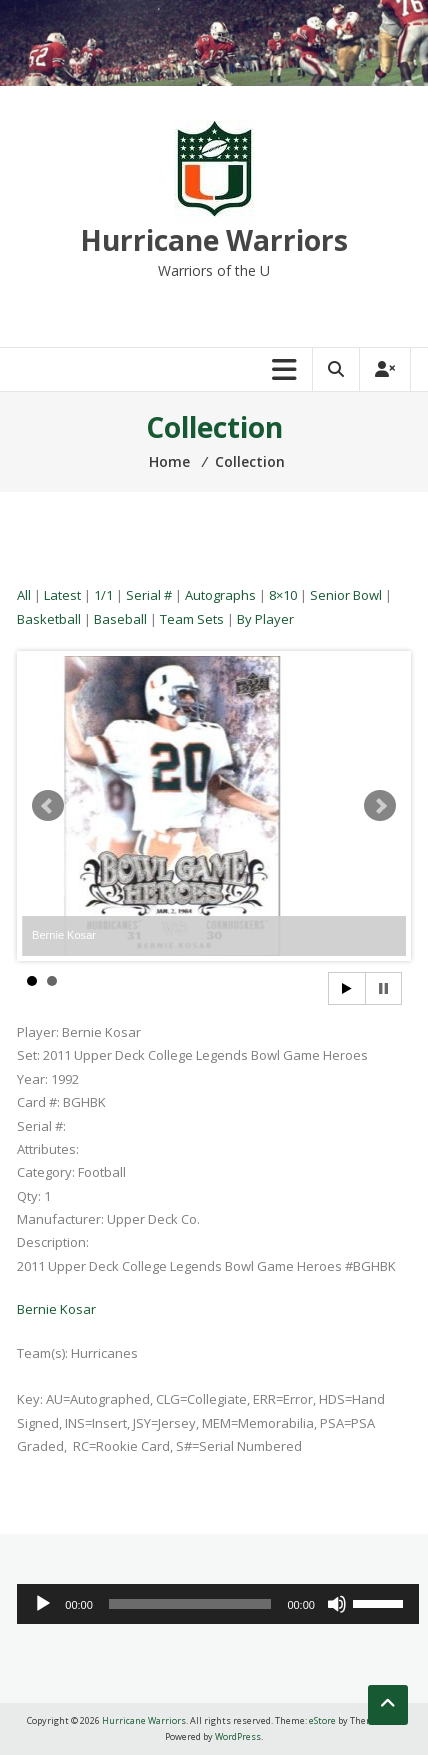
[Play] (43, 1604)
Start (347, 988)
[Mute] (337, 1604)
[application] (218, 1604)
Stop (383, 988)
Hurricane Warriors (214, 240)
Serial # (149, 595)
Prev (48, 806)
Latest (62, 595)
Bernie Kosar (56, 1309)
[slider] (190, 1604)
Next (380, 806)
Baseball (120, 619)
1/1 (103, 595)
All (24, 595)
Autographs (220, 595)
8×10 (283, 595)
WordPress (238, 1736)
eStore (322, 1720)
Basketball (49, 619)
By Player (265, 619)
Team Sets (192, 619)
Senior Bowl (346, 595)
